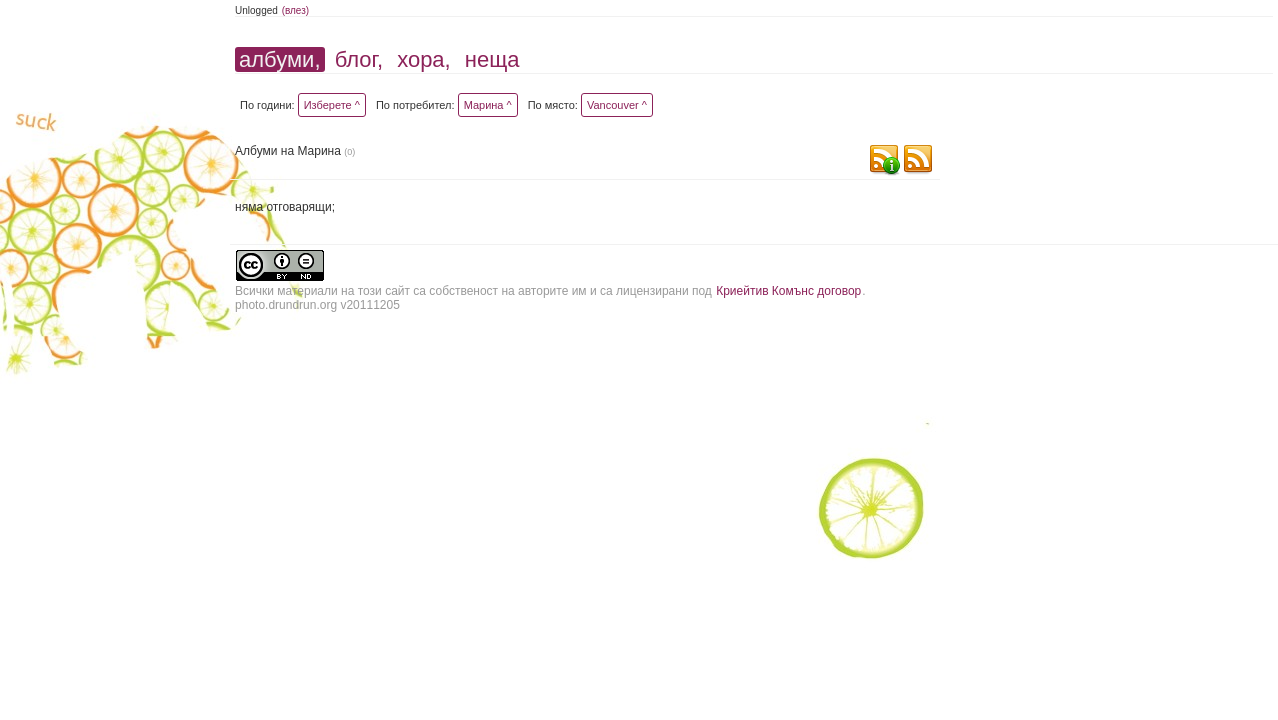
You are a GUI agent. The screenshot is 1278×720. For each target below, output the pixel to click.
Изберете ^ (332, 105)
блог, (359, 59)
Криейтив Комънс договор (788, 291)
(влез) (296, 10)
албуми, (279, 59)
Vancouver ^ (617, 105)
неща (492, 59)
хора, (424, 59)
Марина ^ (488, 105)
